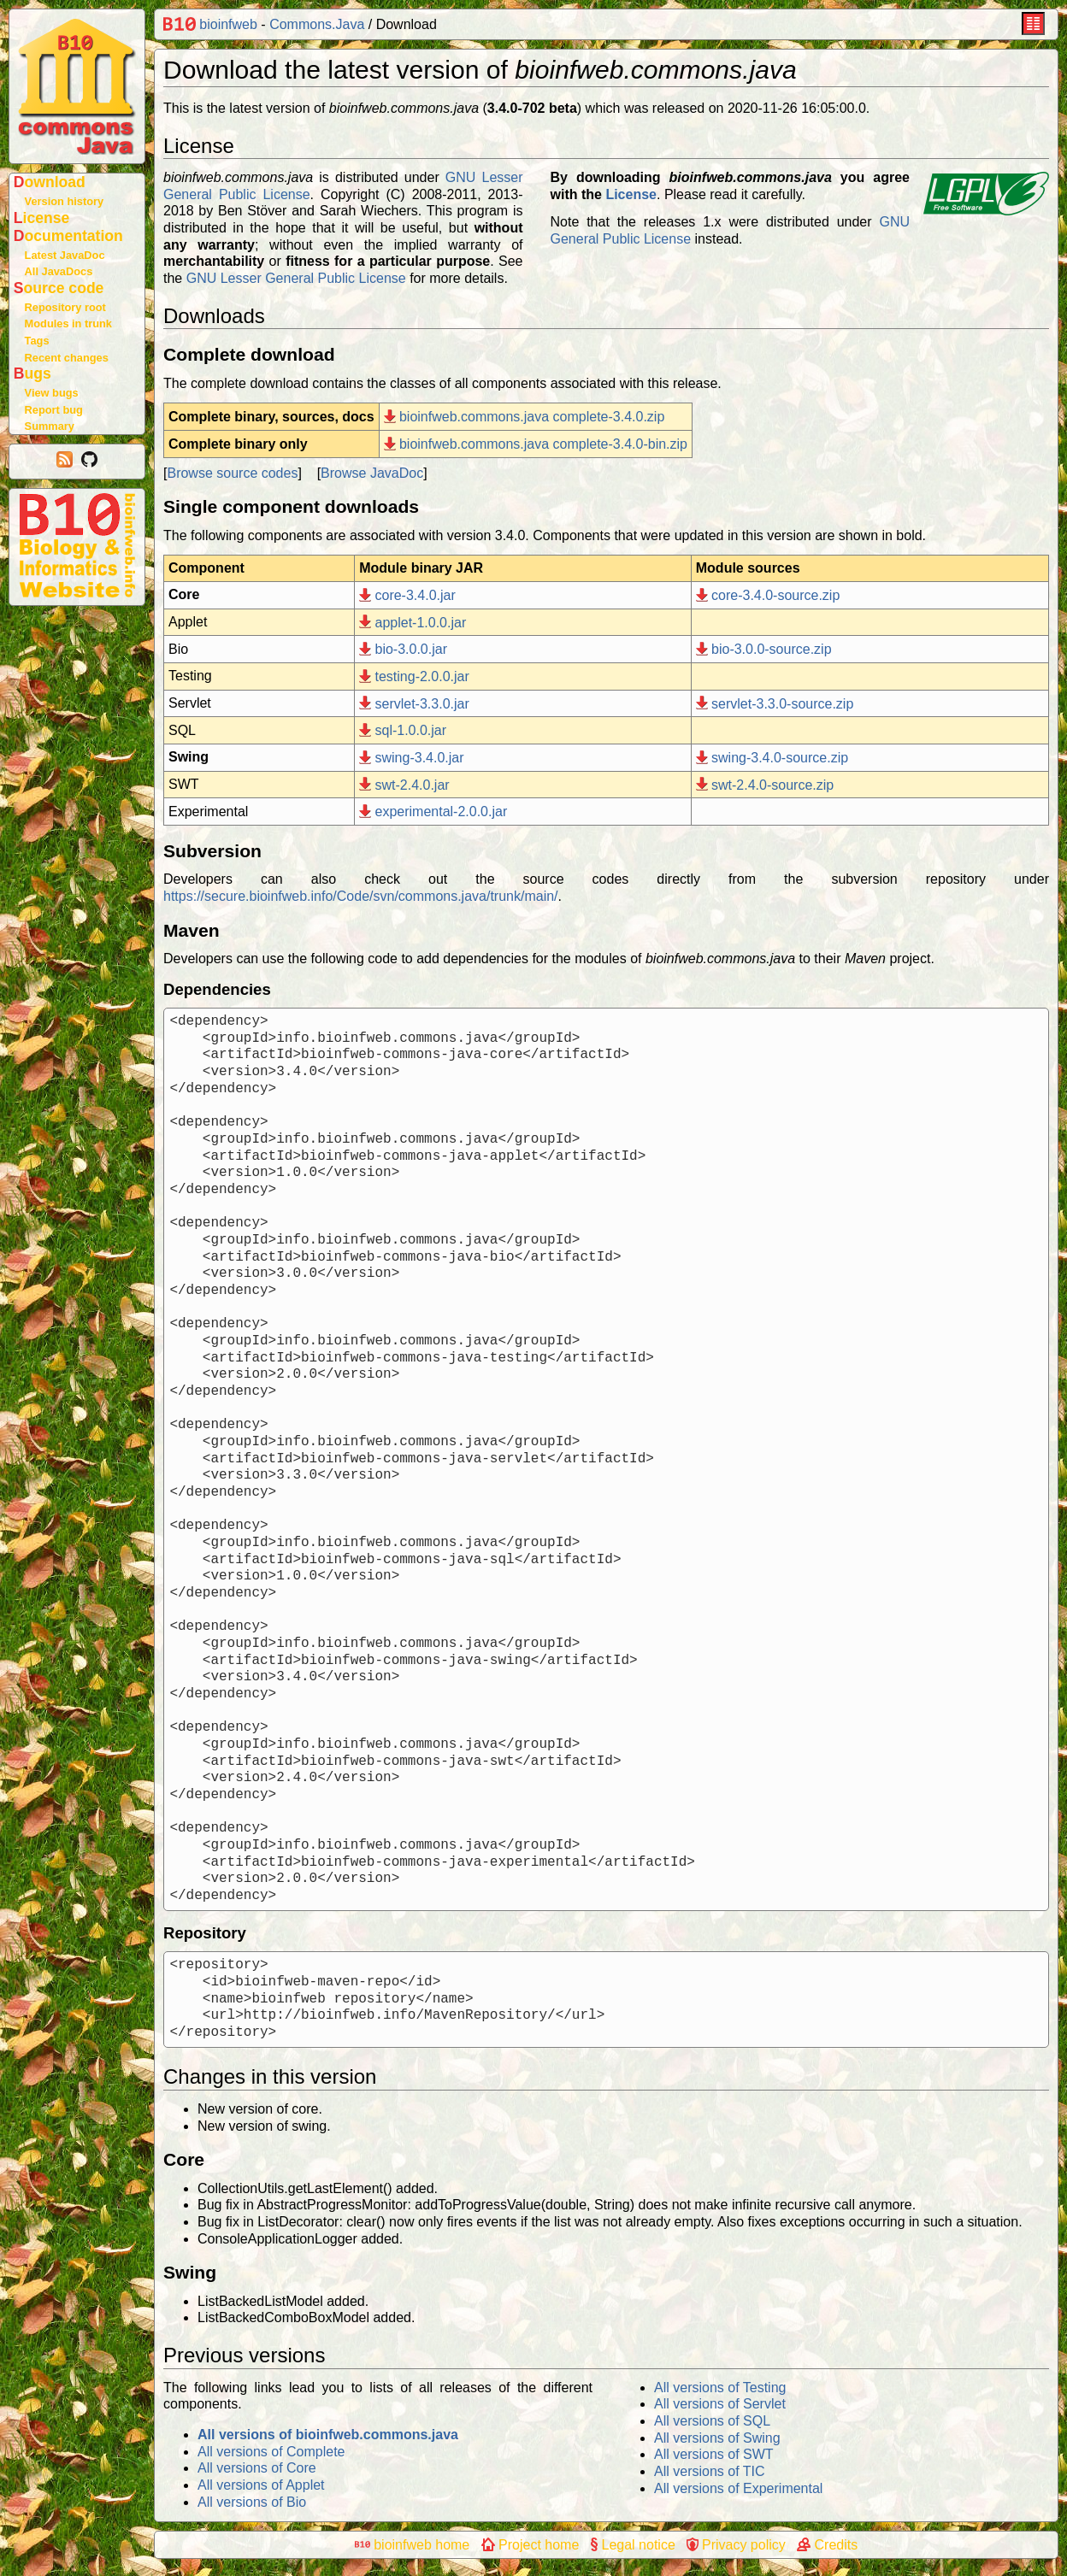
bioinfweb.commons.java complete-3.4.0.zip (524, 416)
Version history (64, 201)
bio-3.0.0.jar (403, 649)
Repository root (65, 307)
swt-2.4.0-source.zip (765, 785)
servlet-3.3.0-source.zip (775, 704)
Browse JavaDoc (372, 473)
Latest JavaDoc (65, 255)
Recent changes (67, 357)
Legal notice (633, 2545)
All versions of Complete (271, 2451)
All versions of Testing (720, 2387)
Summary (49, 426)
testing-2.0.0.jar (414, 676)
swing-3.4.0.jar (411, 757)
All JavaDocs (59, 271)
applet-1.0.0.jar (412, 622)
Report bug (54, 409)
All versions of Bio (251, 2502)
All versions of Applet (261, 2485)
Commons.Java (316, 24)
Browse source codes (232, 473)
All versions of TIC (709, 2471)
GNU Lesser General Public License (296, 278)
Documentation (68, 235)
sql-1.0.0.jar (402, 730)
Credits (827, 2545)
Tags (37, 340)
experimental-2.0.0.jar (433, 811)
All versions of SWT (714, 2454)
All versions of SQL (712, 2421)
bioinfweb (210, 24)
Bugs (32, 373)
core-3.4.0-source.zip (768, 595)
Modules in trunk (68, 323)
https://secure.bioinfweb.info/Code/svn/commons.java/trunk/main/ (360, 896)
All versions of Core (256, 2468)
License (42, 217)
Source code (59, 288)
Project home (530, 2545)
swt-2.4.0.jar (404, 785)
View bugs (52, 392)
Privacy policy (736, 2545)
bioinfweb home (412, 2545)
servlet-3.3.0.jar (414, 704)
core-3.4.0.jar (407, 595)
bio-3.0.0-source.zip (764, 649)
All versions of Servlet (720, 2404)
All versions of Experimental (738, 2488)
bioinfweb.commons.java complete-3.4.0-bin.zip (535, 444)
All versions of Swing (717, 2438)
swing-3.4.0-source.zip (772, 757)
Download (49, 182)
